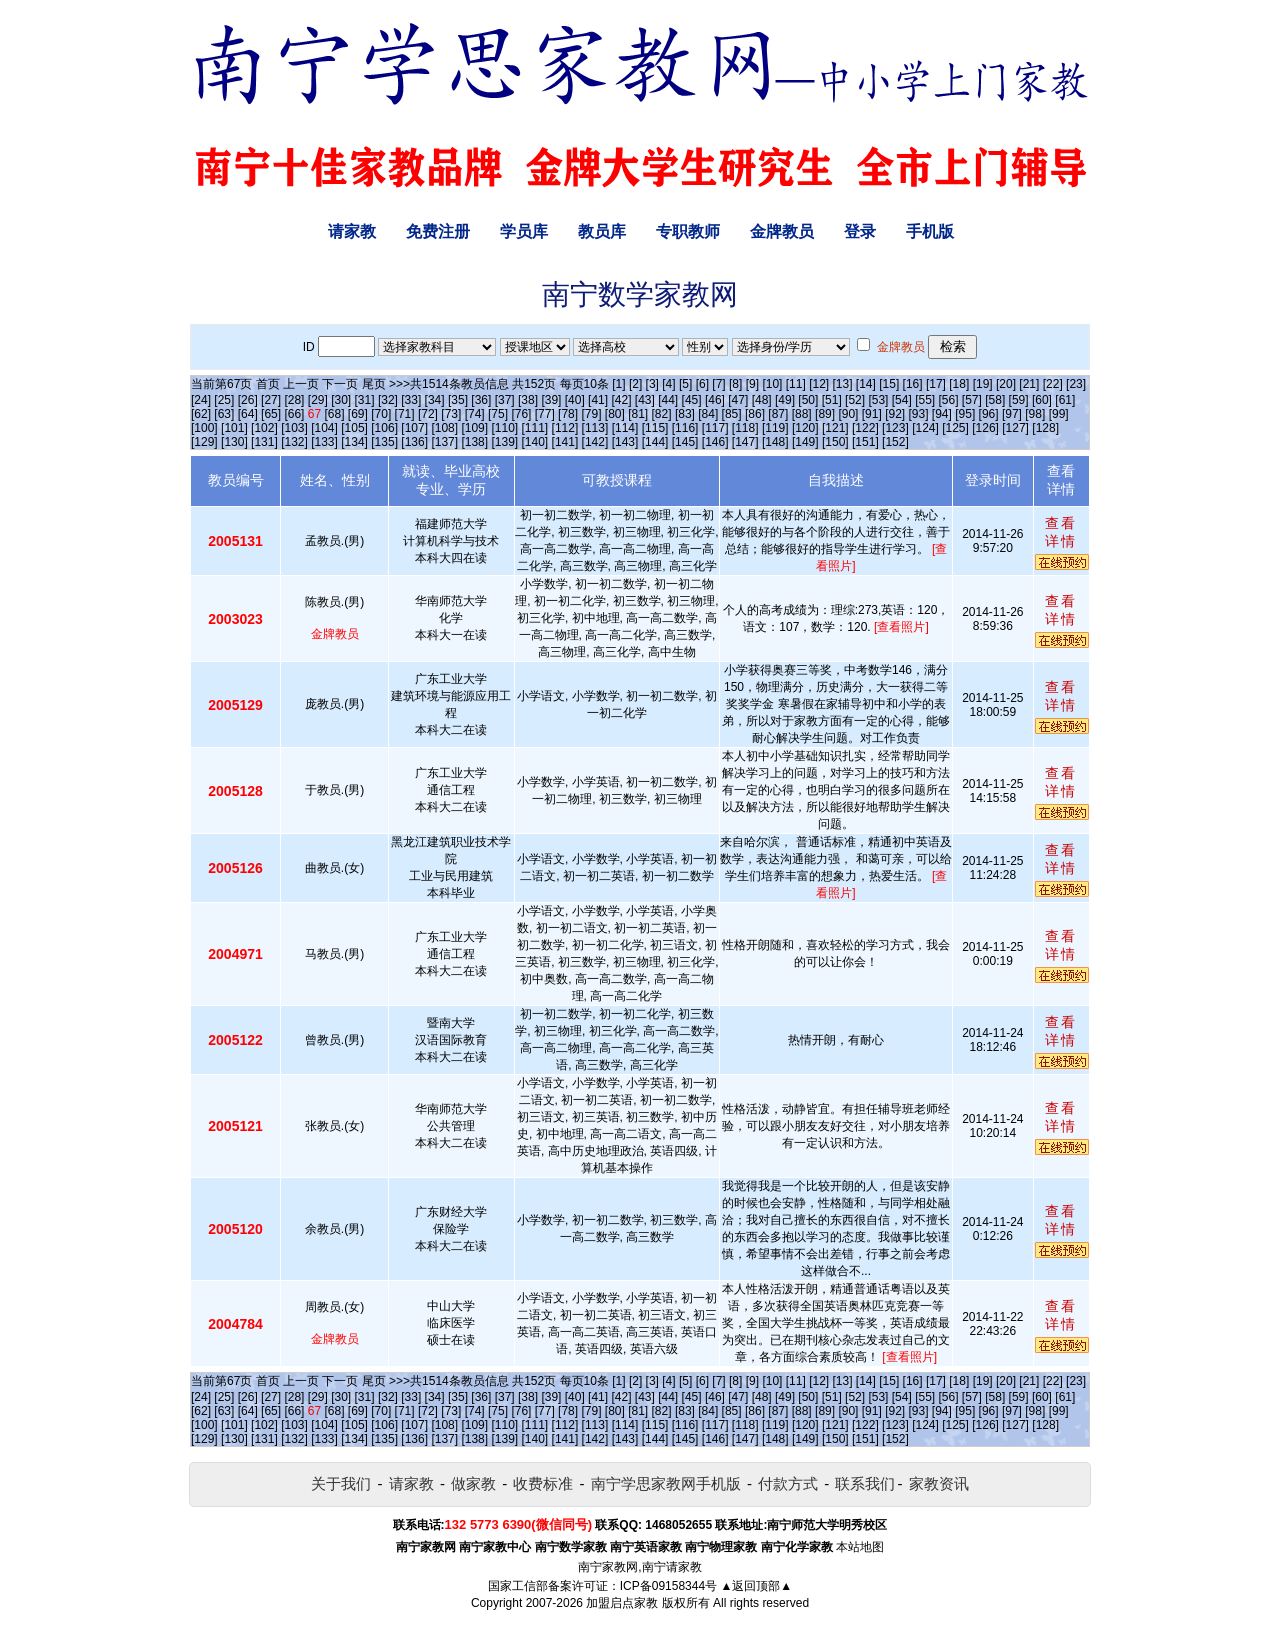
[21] (1029, 384)
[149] (805, 442)
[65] (271, 414)
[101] (234, 428)
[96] (989, 414)
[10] (772, 384)
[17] (936, 384)
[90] (848, 414)
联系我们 (865, 1483)
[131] (264, 442)
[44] (668, 400)
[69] (358, 414)
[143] (625, 442)
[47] (738, 400)
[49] (785, 400)
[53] (878, 400)
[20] (1006, 384)
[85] (732, 414)
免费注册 (438, 231)
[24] (201, 400)
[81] (638, 414)
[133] (324, 442)
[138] (474, 442)
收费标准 (543, 1483)
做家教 (473, 1483)
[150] (835, 442)
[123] (895, 428)
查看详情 (1061, 532)
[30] (341, 400)
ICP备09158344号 (668, 1586)
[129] (204, 442)
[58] (995, 400)
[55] (925, 400)
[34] (435, 400)
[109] (474, 428)
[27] (271, 400)
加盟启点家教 (622, 1603)
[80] (615, 414)
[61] (1065, 400)
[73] (451, 414)
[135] (384, 442)
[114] (625, 428)
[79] (591, 414)
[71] (405, 414)
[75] (498, 414)
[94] (942, 414)
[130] (234, 442)
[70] (381, 414)
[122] (865, 428)
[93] (918, 414)
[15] (889, 384)
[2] (635, 384)
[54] (902, 400)
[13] (842, 384)
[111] (535, 428)
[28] (294, 400)
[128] (1045, 428)
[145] (685, 442)
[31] (365, 400)
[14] (866, 384)
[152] (895, 442)
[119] (775, 428)
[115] (655, 428)
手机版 (930, 231)
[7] (718, 384)
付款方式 (788, 1483)
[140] (535, 442)
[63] (224, 414)
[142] (595, 442)
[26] (248, 400)
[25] (224, 400)
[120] (805, 428)
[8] (735, 384)
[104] (324, 428)
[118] (745, 428)
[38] (528, 400)
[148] (775, 442)
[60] (1042, 400)
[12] (819, 384)
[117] (715, 428)
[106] (384, 428)
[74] (475, 414)
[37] (505, 400)
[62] (201, 414)
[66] (294, 414)
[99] (1059, 414)
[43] (645, 400)
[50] (808, 400)
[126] (985, 428)
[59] (1019, 400)
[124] (925, 428)
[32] (388, 400)
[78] (568, 414)
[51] (832, 400)
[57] (972, 400)
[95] (965, 414)
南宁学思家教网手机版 (666, 1483)
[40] (575, 400)
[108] (444, 428)
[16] (913, 384)
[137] (444, 442)
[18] (959, 384)
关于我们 (341, 1483)
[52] (855, 400)
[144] (655, 442)
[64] (248, 414)
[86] (755, 414)
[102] (264, 428)
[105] (354, 428)
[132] (294, 442)
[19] (983, 384)
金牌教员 (782, 231)
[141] (565, 442)
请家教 (352, 231)
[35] (458, 400)
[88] (802, 414)
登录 (860, 231)
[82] (662, 414)
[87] (778, 414)
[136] (414, 442)
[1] (618, 384)
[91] (872, 414)
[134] (354, 442)
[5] (685, 384)
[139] (504, 442)
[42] (621, 400)
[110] (504, 428)
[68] (335, 414)
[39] (551, 400)
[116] (685, 428)
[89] (825, 414)
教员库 (602, 231)
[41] (598, 400)
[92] (895, 414)
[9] (752, 384)
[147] (745, 442)
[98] (1035, 414)
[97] (1012, 414)
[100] (204, 428)
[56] (949, 400)
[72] (428, 414)
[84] (708, 414)
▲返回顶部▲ (756, 1586)
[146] (715, 442)
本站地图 (860, 1547)
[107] (414, 428)
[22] (1053, 384)
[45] (692, 400)
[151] (865, 442)
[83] (685, 414)
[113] (595, 428)
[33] (411, 400)
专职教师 (688, 231)
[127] (1015, 428)
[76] (521, 414)
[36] (481, 400)
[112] (565, 428)
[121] (835, 428)
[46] (715, 400)
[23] (1076, 384)
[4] (668, 384)
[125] (955, 428)
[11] (796, 384)
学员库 (524, 231)
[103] (294, 428)
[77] (545, 414)
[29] (318, 400)
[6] (702, 384)
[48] (762, 400)
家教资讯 (939, 1483)
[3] (652, 384)
